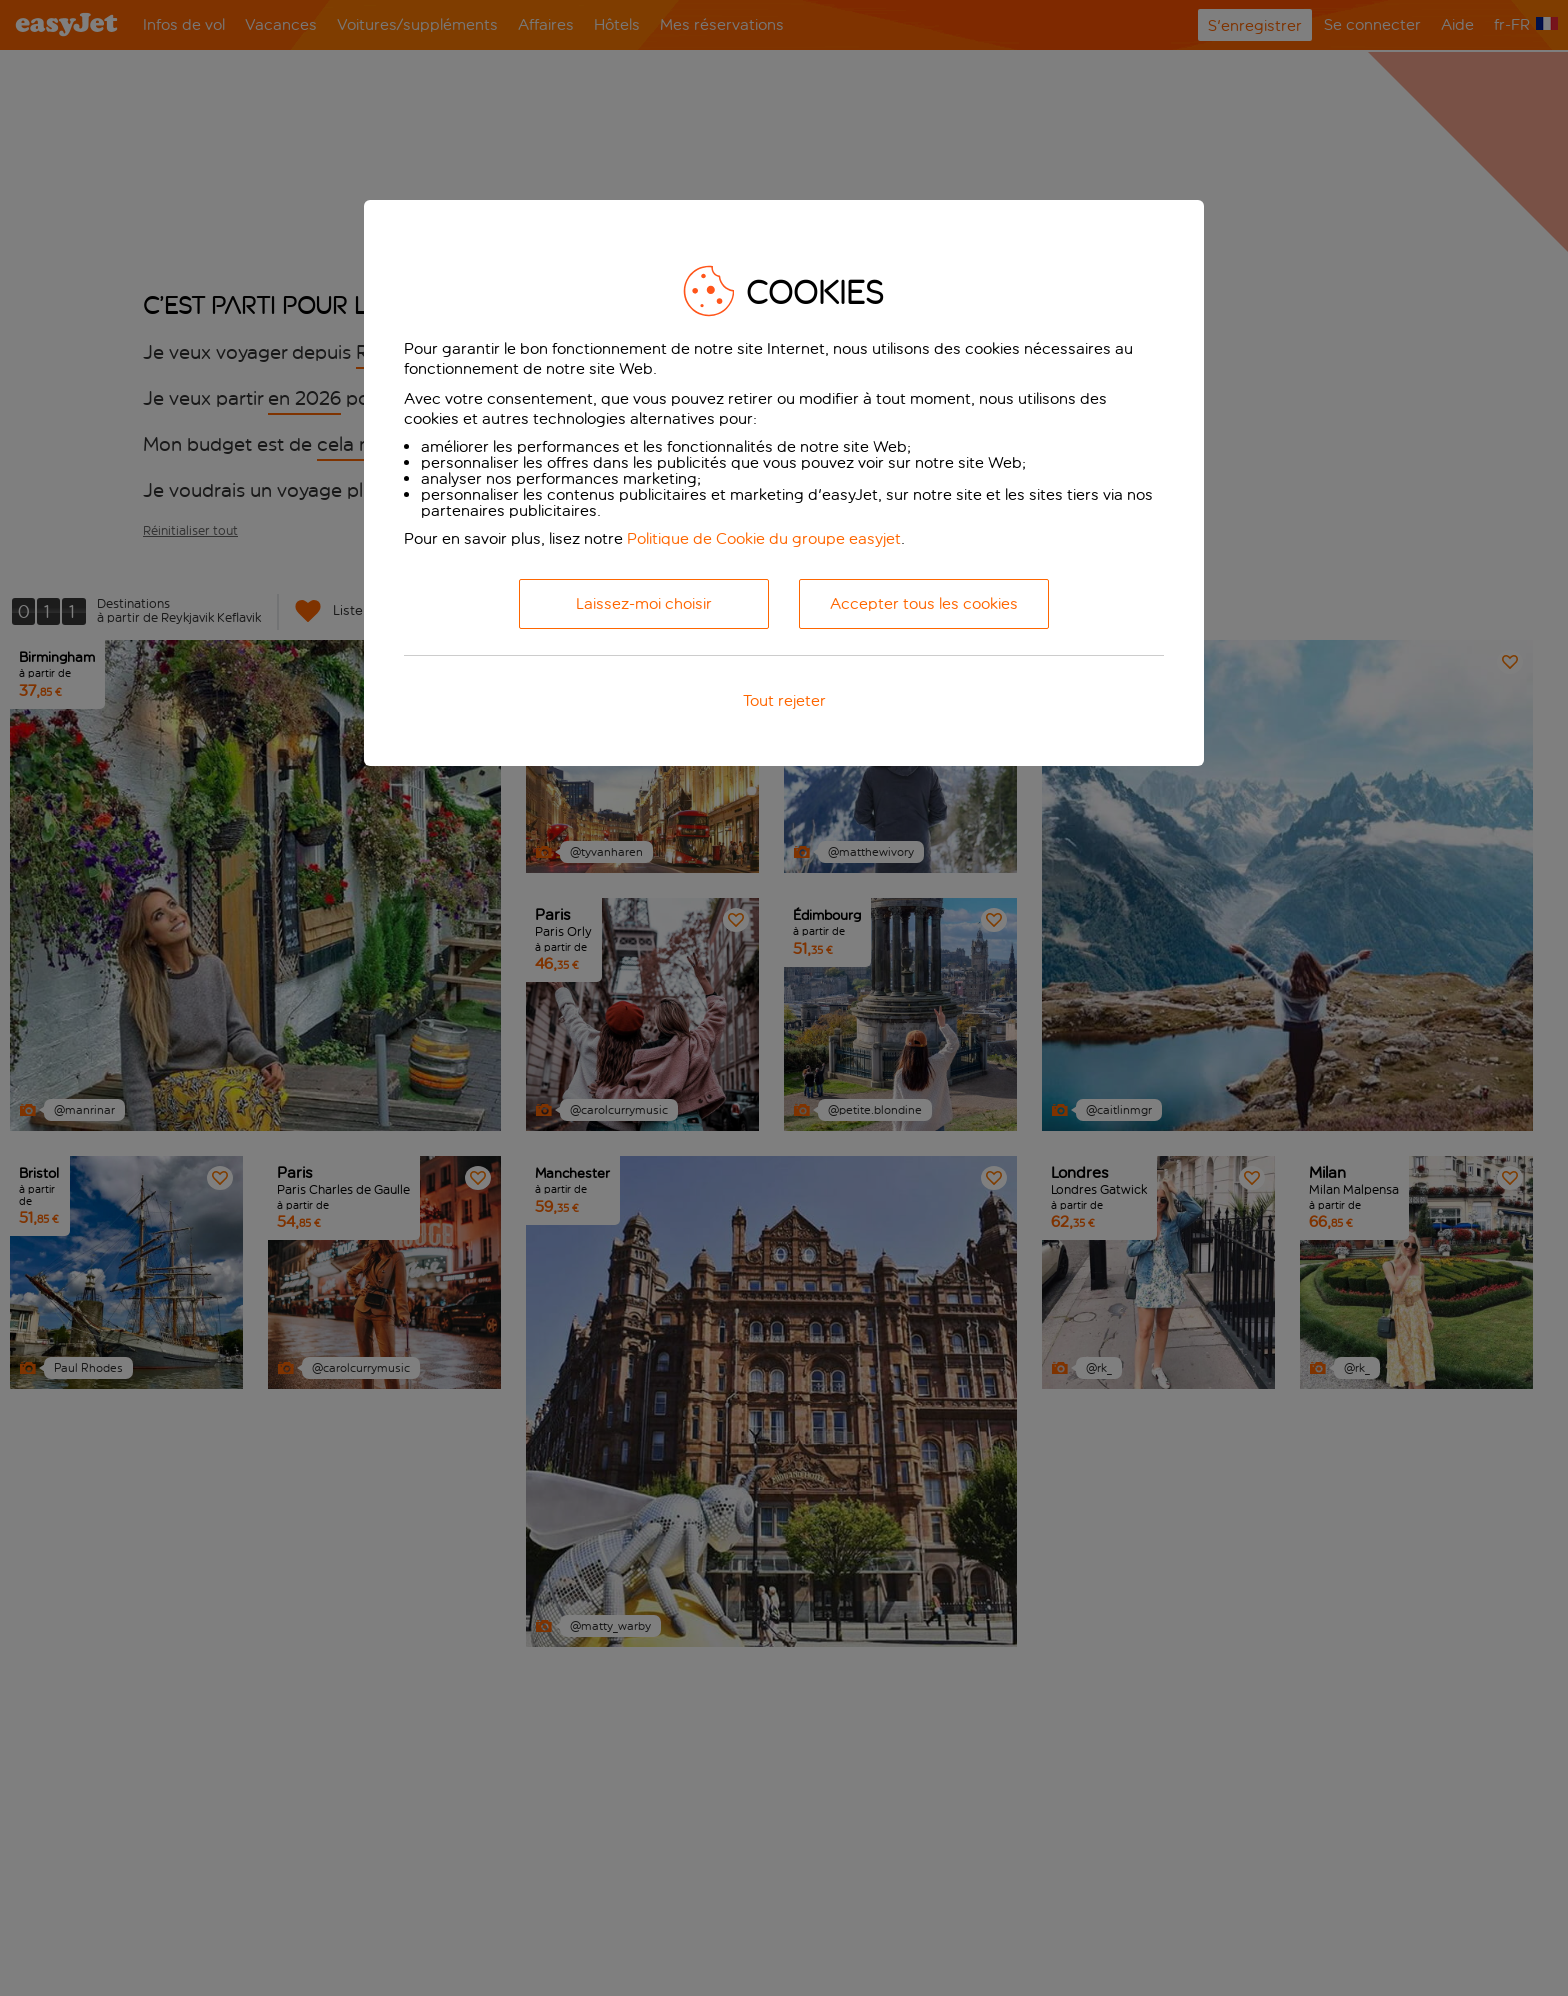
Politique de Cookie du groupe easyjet (764, 538)
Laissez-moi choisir (644, 603)
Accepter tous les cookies (924, 603)
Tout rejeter (784, 700)
